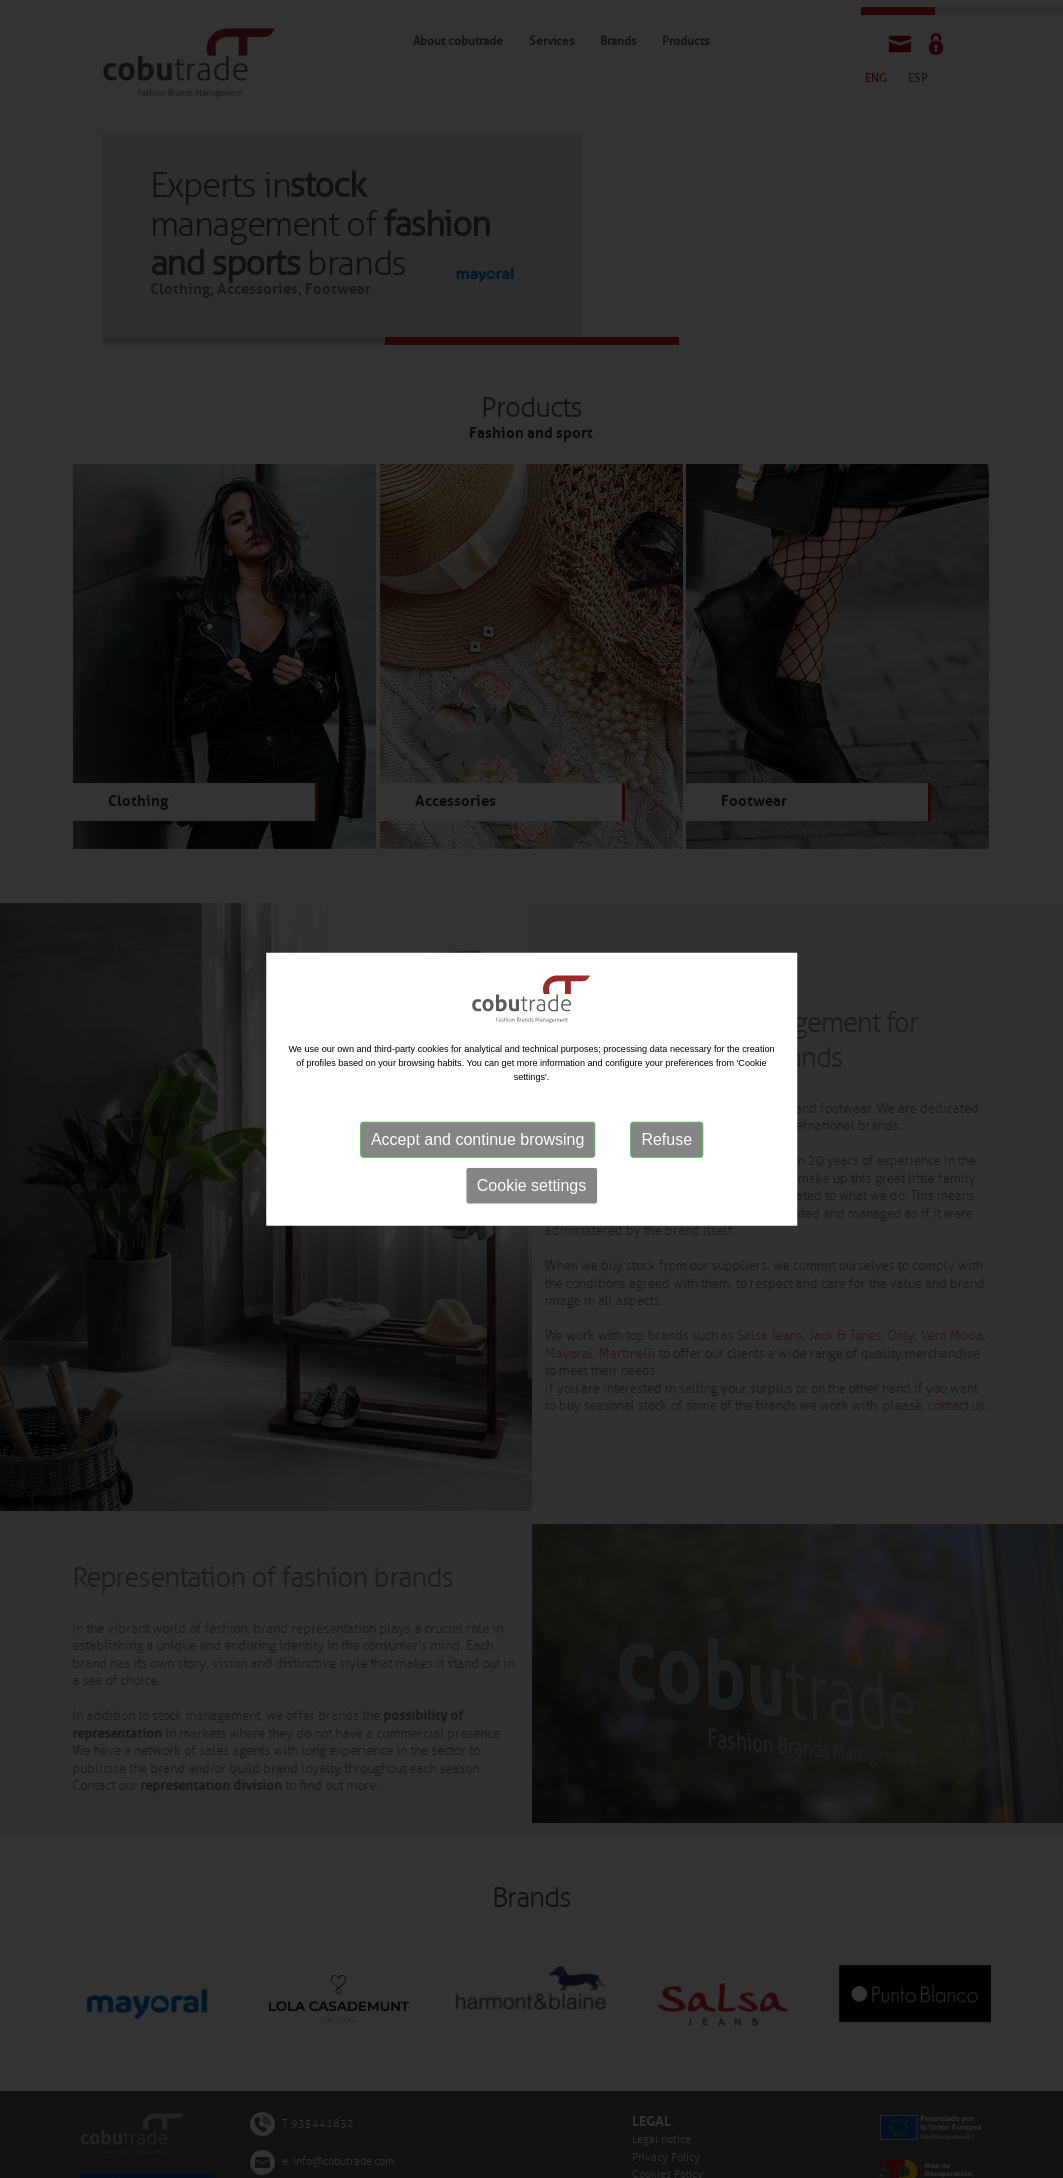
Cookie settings (531, 1185)
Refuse (666, 1139)
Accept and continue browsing (477, 1139)
